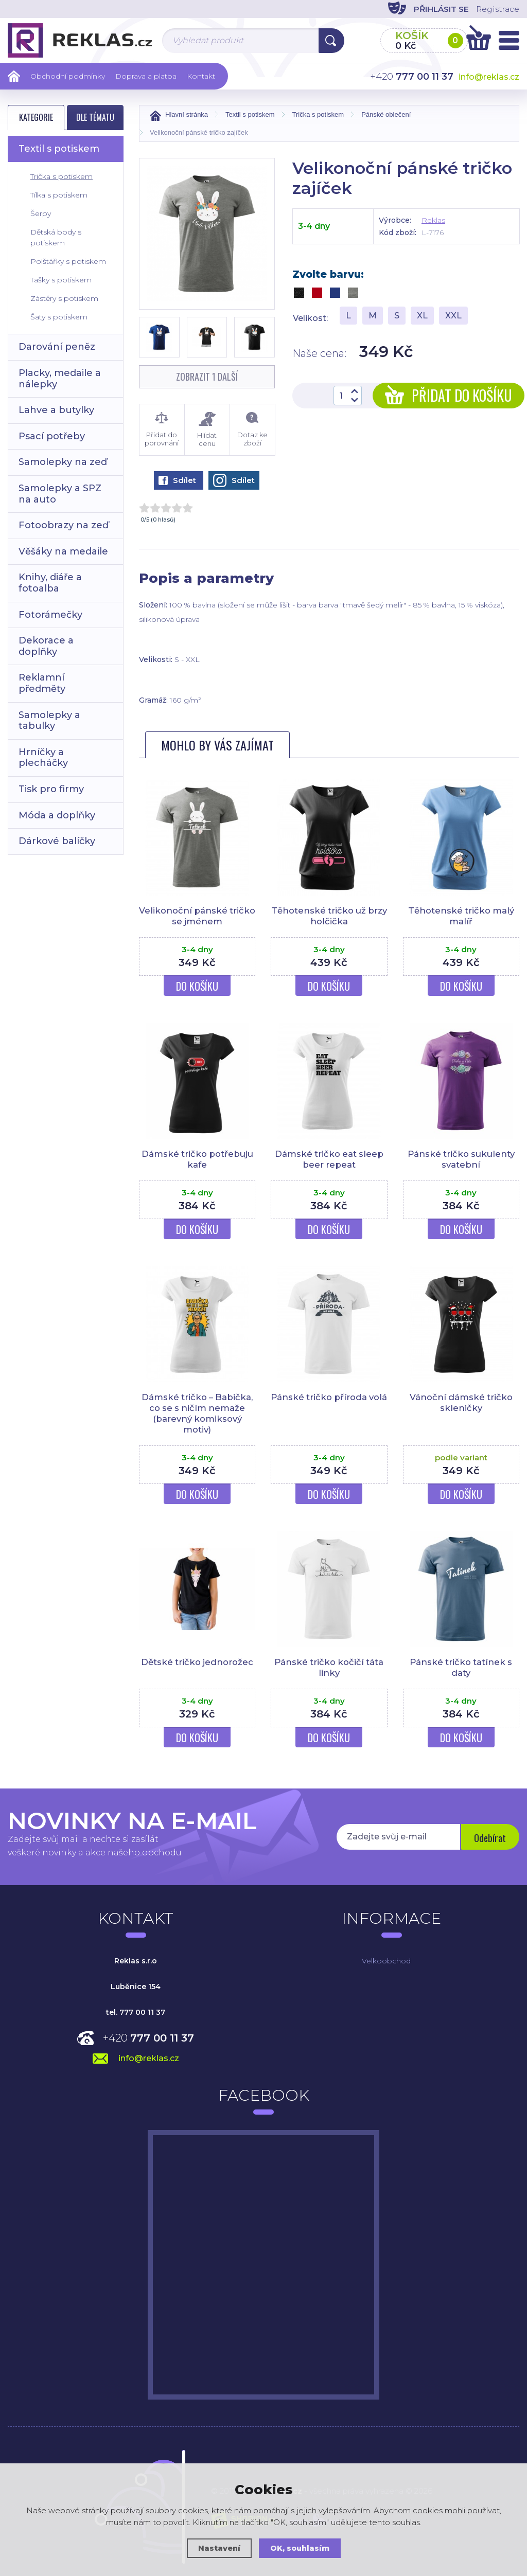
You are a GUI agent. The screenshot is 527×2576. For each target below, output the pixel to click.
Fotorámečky (50, 614)
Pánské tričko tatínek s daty (461, 1665)
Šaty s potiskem (58, 316)
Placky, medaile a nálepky (60, 378)
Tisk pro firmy (51, 789)
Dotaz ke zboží (252, 429)
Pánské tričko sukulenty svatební (461, 1158)
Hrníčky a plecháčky (43, 757)
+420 (148, 2035)
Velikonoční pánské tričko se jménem (197, 915)
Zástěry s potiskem (64, 298)
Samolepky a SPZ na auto (60, 493)
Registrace (496, 9)
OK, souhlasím (300, 2548)
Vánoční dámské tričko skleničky (461, 1401)
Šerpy (40, 213)
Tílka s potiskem (58, 195)
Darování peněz (57, 346)
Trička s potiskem (61, 176)
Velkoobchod (386, 1958)
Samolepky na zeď (63, 462)
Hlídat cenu (207, 430)
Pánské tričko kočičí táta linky (329, 1665)
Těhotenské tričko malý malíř (461, 915)
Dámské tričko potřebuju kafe (197, 1158)
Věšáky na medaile (63, 551)
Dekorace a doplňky (46, 646)
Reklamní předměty (42, 683)
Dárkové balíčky (57, 841)
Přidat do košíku (448, 395)
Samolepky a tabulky (49, 720)
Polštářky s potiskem (68, 261)
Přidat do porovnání (162, 429)
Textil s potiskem (59, 148)
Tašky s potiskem (61, 279)
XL (422, 315)
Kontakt (201, 76)
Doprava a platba (146, 76)
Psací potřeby (52, 436)
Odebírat (488, 1835)
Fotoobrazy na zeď (64, 525)
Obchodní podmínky (67, 76)
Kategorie (36, 117)
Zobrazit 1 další (207, 376)
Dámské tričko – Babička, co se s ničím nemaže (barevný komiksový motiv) (197, 1412)
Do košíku (197, 985)
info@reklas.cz (489, 77)
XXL (453, 315)
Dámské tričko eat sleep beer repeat (329, 1158)
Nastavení (218, 2548)
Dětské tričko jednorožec (197, 1660)
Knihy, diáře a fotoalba (50, 582)
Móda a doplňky (57, 815)
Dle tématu (95, 117)
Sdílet (177, 480)
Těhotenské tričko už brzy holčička (329, 915)
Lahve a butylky (56, 410)
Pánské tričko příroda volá (328, 1401)
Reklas (433, 220)
